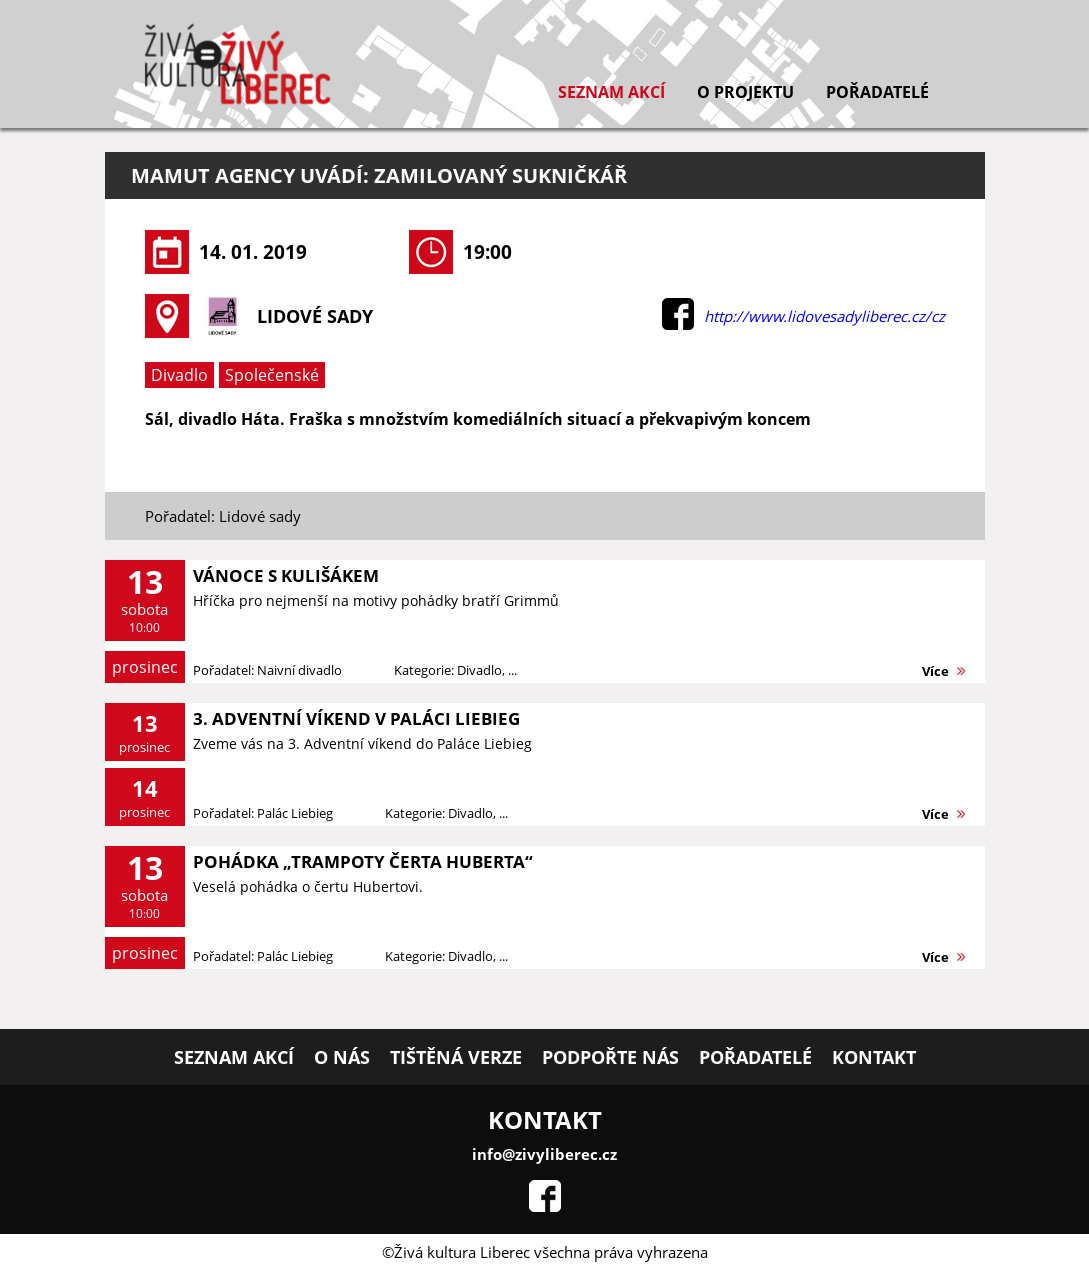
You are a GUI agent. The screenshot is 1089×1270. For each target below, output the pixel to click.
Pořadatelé (877, 92)
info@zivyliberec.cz (544, 1154)
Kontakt (874, 1057)
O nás (342, 1057)
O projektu (745, 92)
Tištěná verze (456, 1057)
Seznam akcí (611, 92)
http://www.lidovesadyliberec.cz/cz (824, 316)
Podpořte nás (610, 1057)
